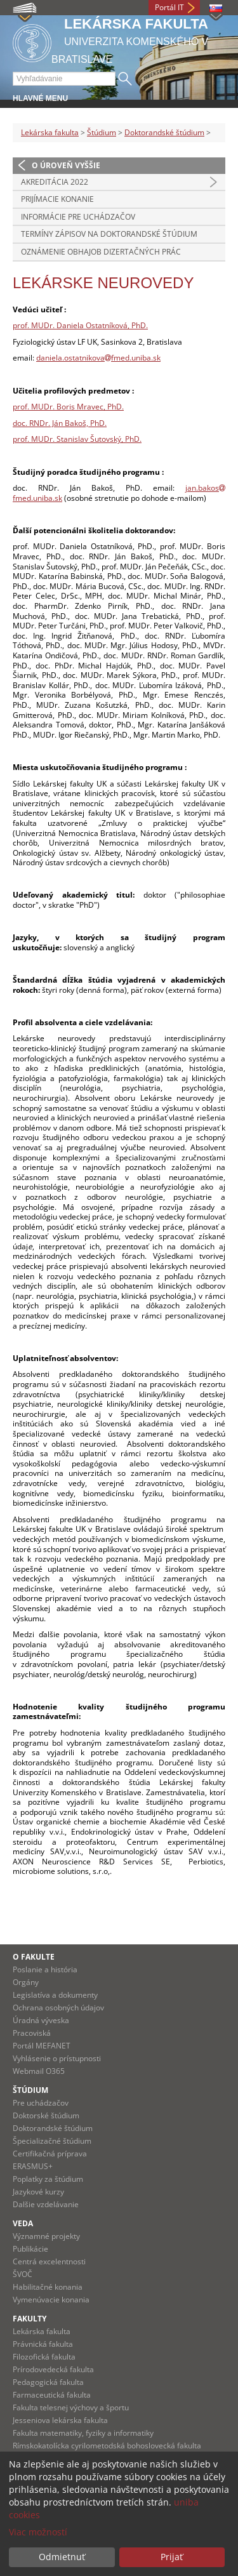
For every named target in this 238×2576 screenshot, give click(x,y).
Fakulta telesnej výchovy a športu (71, 2407)
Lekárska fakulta (50, 132)
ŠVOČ (22, 2274)
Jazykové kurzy (38, 2191)
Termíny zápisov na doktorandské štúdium (109, 234)
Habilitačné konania (48, 2286)
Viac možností (38, 2532)
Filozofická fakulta (44, 2356)
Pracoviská (32, 2033)
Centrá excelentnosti (49, 2261)
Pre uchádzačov (41, 2102)
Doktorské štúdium (46, 2115)
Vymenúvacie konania (51, 2299)
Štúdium (101, 132)
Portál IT (169, 7)
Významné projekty (46, 2236)
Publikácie (30, 2248)
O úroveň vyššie (66, 165)
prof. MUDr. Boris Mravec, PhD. (68, 406)
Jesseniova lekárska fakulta (60, 2420)
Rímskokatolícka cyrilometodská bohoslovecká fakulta (107, 2445)
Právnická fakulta (43, 2344)
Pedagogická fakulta (48, 2382)
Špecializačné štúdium (52, 2140)
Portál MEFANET (41, 2045)
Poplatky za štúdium (48, 2179)
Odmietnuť (62, 2557)
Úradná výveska (41, 2020)
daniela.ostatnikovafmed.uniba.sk (98, 357)
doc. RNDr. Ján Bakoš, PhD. (60, 423)
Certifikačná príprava (50, 2153)
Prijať (172, 2557)
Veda (23, 2223)
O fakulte (34, 1956)
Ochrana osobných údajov (58, 2007)
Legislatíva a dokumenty (55, 1994)
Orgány (26, 1982)
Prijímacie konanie (57, 199)
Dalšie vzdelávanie (46, 2204)
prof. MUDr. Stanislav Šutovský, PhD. (77, 439)
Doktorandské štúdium (164, 132)
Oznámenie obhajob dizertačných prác (101, 251)
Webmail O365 (39, 2071)
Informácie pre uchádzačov (78, 216)
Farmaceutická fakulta (52, 2394)
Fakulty (29, 2318)
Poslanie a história (45, 1969)
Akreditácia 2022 (54, 181)
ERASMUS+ (33, 2166)
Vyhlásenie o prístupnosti (57, 2058)
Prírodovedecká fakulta (53, 2369)
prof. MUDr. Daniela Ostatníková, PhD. (80, 325)
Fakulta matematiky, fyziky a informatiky (83, 2432)
